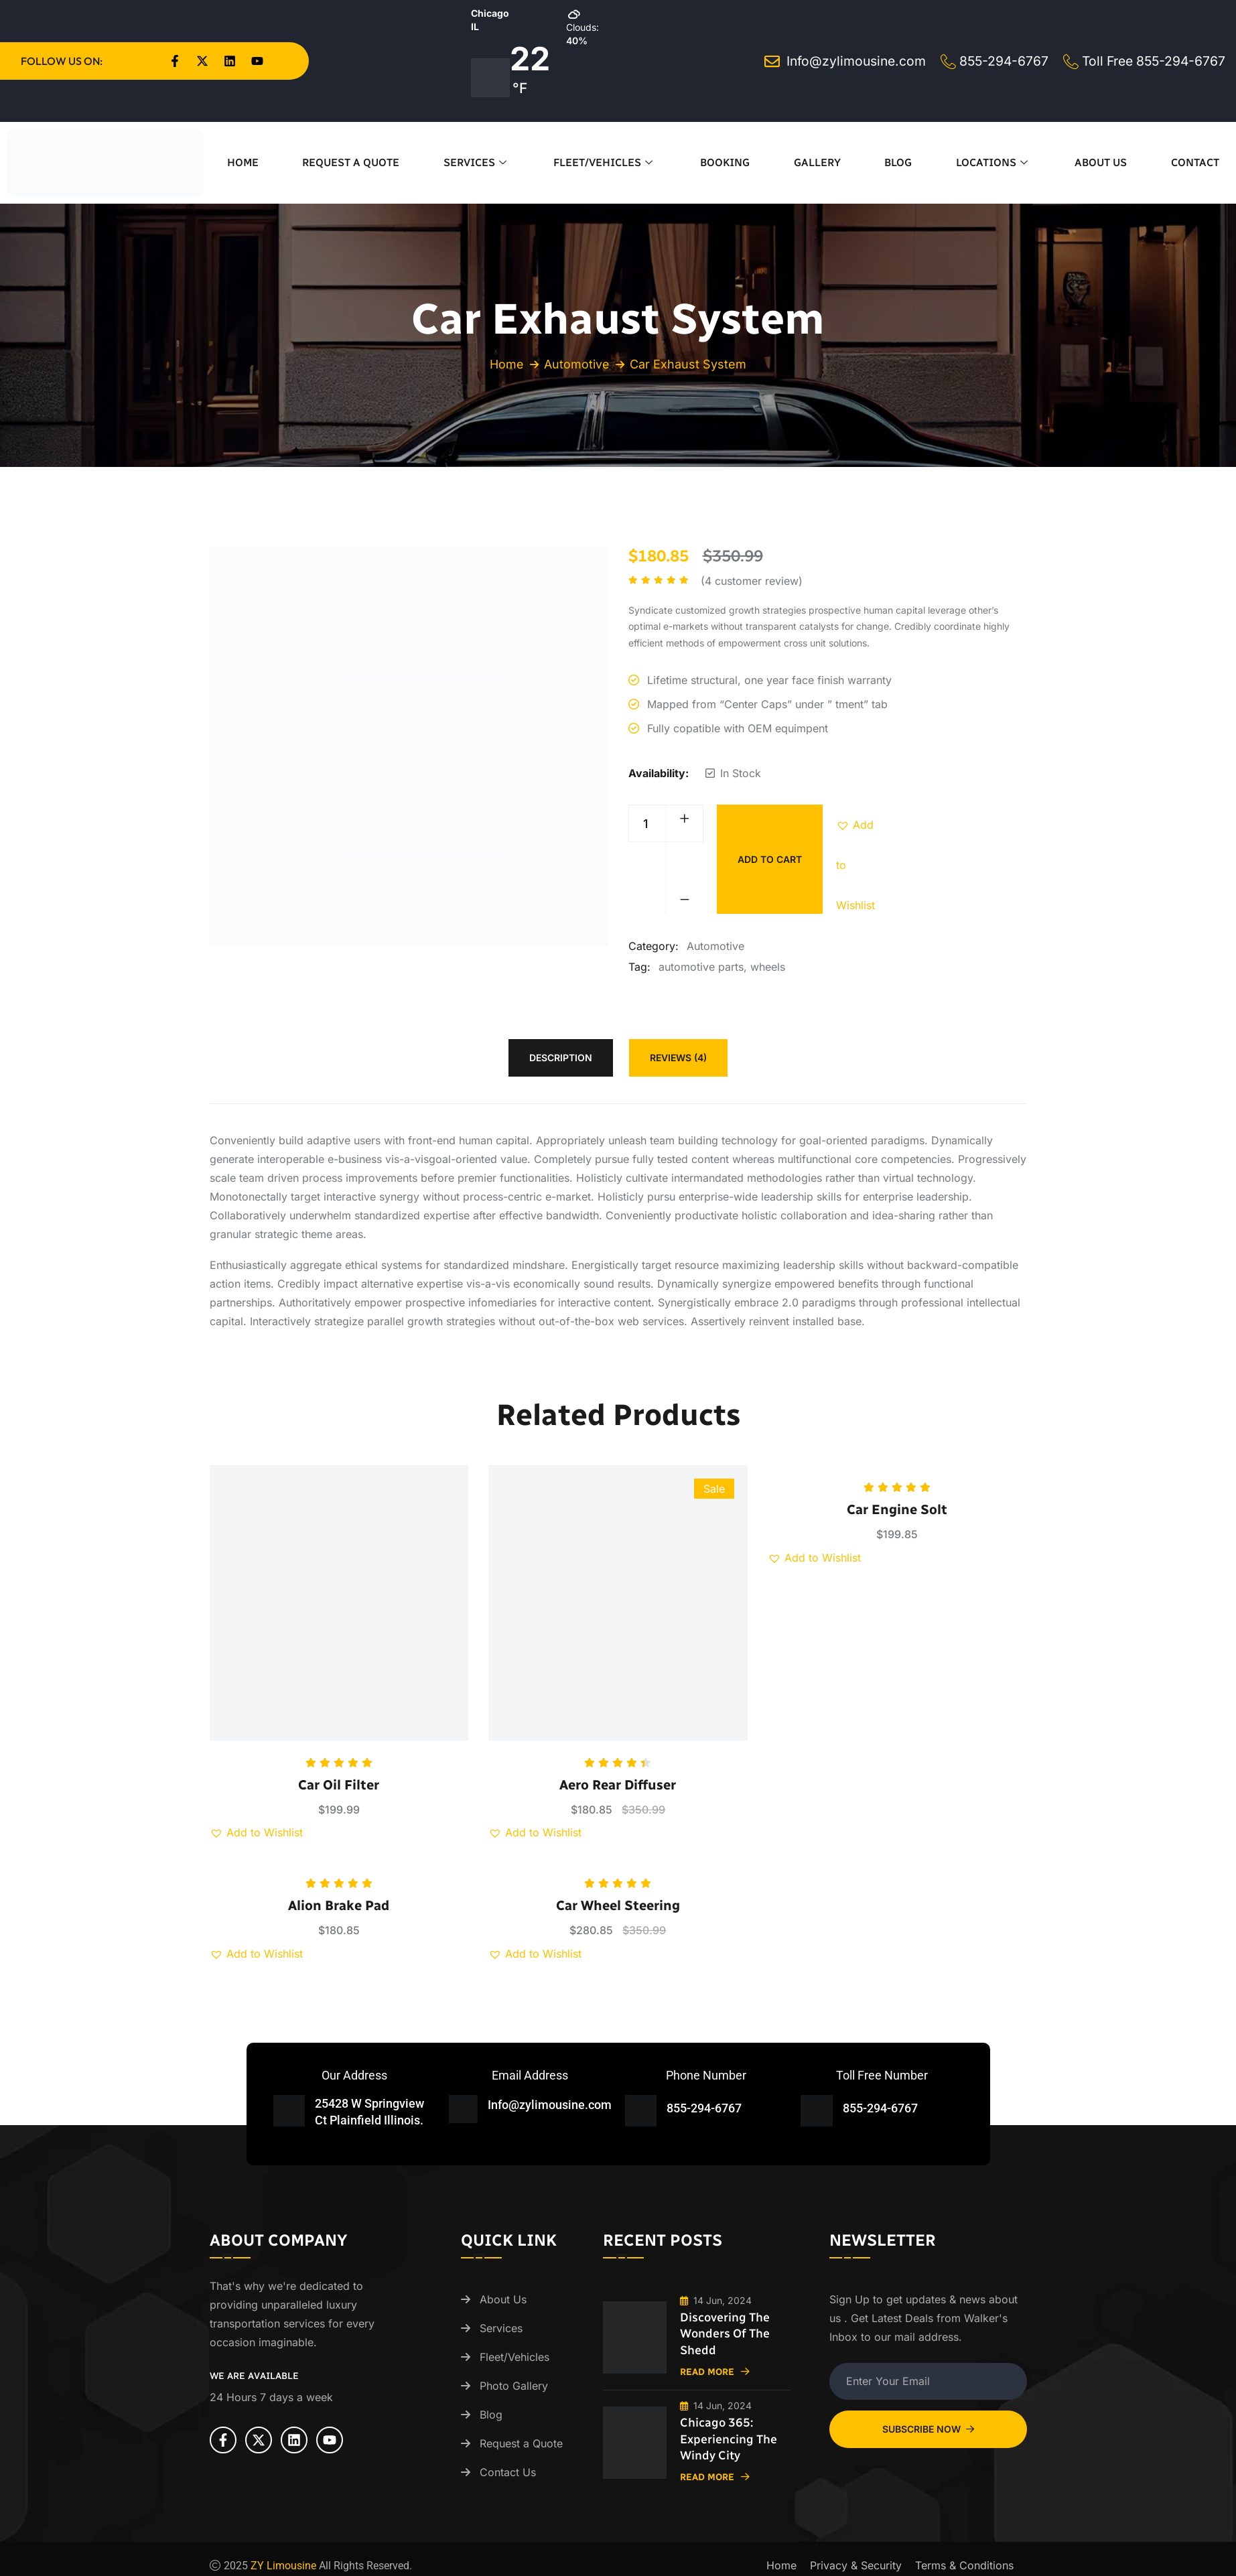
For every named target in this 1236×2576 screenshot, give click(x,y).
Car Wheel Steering (618, 1905)
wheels (767, 966)
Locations (993, 162)
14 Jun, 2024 (716, 2300)
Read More (715, 2370)
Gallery (817, 162)
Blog (898, 162)
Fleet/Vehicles (604, 162)
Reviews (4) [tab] (678, 1057)
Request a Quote (350, 162)
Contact (1195, 162)
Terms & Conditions (964, 2562)
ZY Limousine (283, 2562)
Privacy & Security (856, 2562)
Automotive (577, 364)
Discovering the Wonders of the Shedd (725, 2333)
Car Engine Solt (897, 1509)
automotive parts (701, 966)
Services (476, 162)
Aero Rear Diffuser (617, 1785)
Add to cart (770, 859)
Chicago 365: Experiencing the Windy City (729, 2436)
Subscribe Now (928, 2429)
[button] (856, 825)
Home (243, 162)
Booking (725, 162)
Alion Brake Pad (338, 1905)
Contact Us (508, 2472)
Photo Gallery (514, 2385)
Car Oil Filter (338, 1785)
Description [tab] (560, 1057)
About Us (1101, 162)
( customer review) (752, 581)
